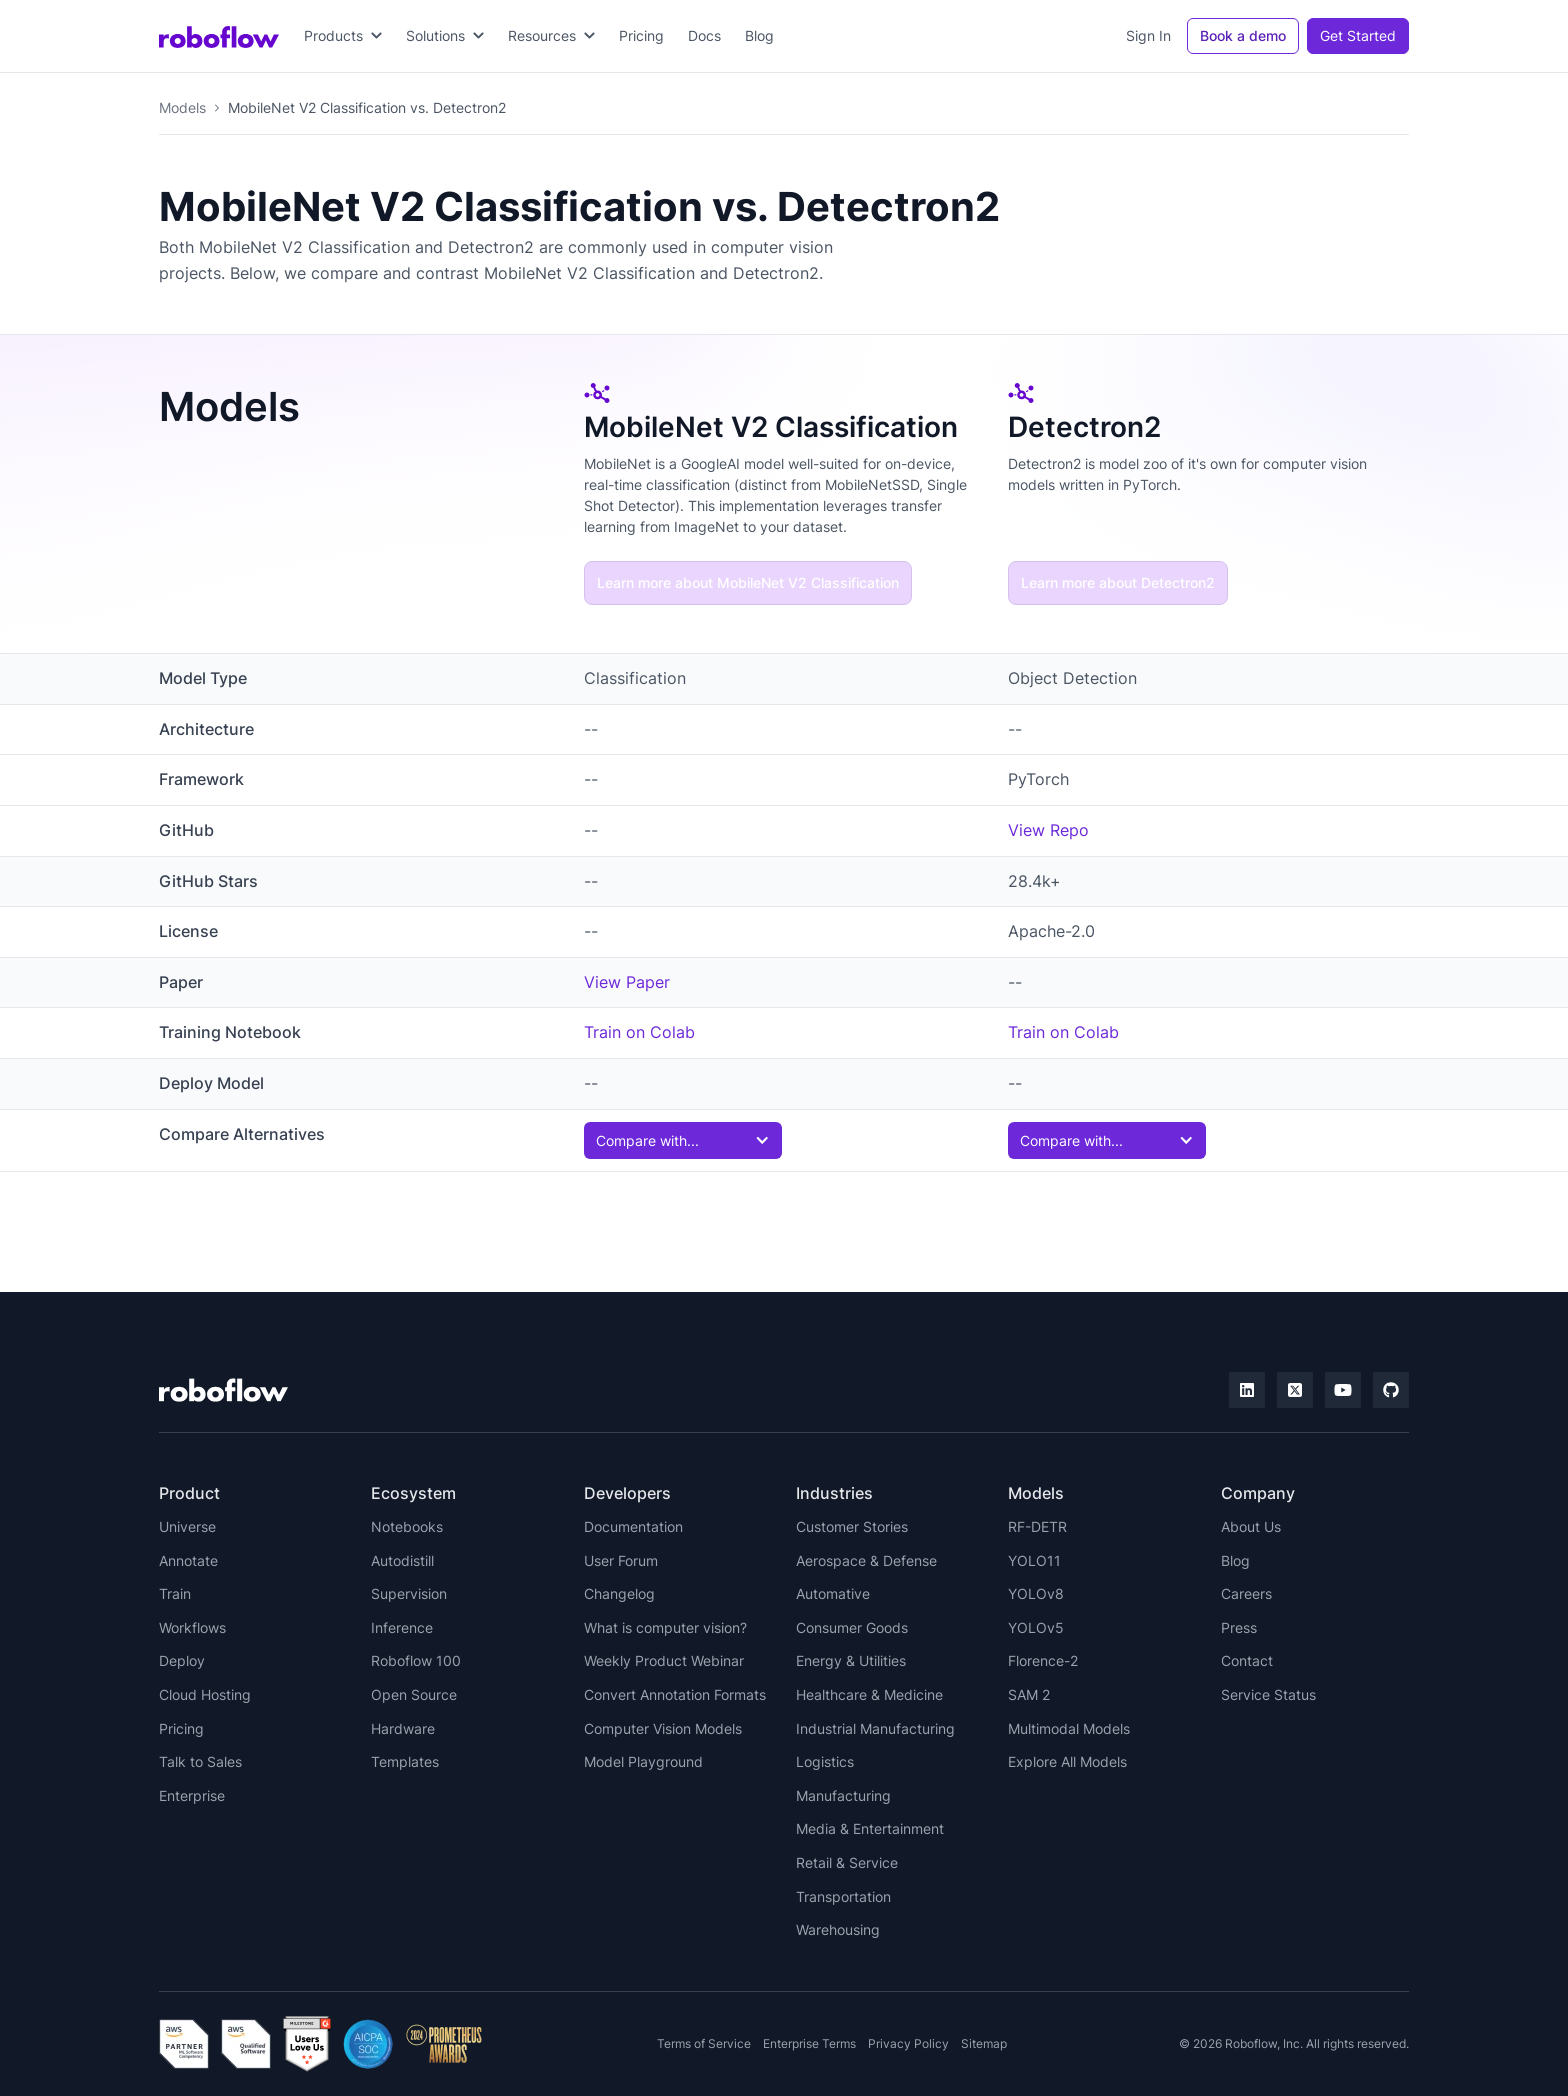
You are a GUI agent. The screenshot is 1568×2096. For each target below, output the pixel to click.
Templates (405, 1761)
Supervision (409, 1593)
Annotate (188, 1560)
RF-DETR (1037, 1526)
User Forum (621, 1560)
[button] (343, 36)
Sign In (1148, 35)
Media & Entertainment (870, 1828)
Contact (1247, 1660)
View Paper (627, 982)
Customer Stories (852, 1526)
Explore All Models (1067, 1761)
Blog (759, 35)
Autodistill (402, 1560)
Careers (1246, 1593)
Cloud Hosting (205, 1694)
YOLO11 (1034, 1560)
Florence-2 (1043, 1660)
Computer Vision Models (663, 1728)
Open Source (414, 1694)
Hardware (403, 1728)
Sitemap (984, 2043)
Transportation (843, 1896)
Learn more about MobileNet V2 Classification (748, 582)
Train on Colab (639, 1032)
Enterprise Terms (809, 2043)
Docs (704, 35)
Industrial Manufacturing (875, 1728)
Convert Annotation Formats (675, 1694)
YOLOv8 (1036, 1593)
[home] (219, 36)
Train (175, 1593)
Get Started (1358, 35)
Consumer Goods (852, 1627)
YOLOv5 (1036, 1627)
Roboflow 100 (416, 1660)
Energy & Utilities (851, 1660)
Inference (402, 1627)
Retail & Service (847, 1862)
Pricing (641, 35)
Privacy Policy (908, 2043)
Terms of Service (704, 2043)
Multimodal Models (1069, 1728)
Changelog (619, 1593)
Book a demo (1243, 35)
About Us (1251, 1526)
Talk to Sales (200, 1761)
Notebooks (407, 1526)
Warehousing (838, 1929)
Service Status (1268, 1694)
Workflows (192, 1627)
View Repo (1048, 830)
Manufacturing (843, 1795)
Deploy (182, 1660)
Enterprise (192, 1795)
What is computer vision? (665, 1627)
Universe (187, 1526)
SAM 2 (1029, 1694)
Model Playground (643, 1761)
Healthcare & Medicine (869, 1694)
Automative (833, 1593)
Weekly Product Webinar (664, 1660)
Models (182, 107)
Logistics (825, 1761)
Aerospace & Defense (866, 1560)
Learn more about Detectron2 (1118, 582)
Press (1239, 1627)
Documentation (633, 1526)
